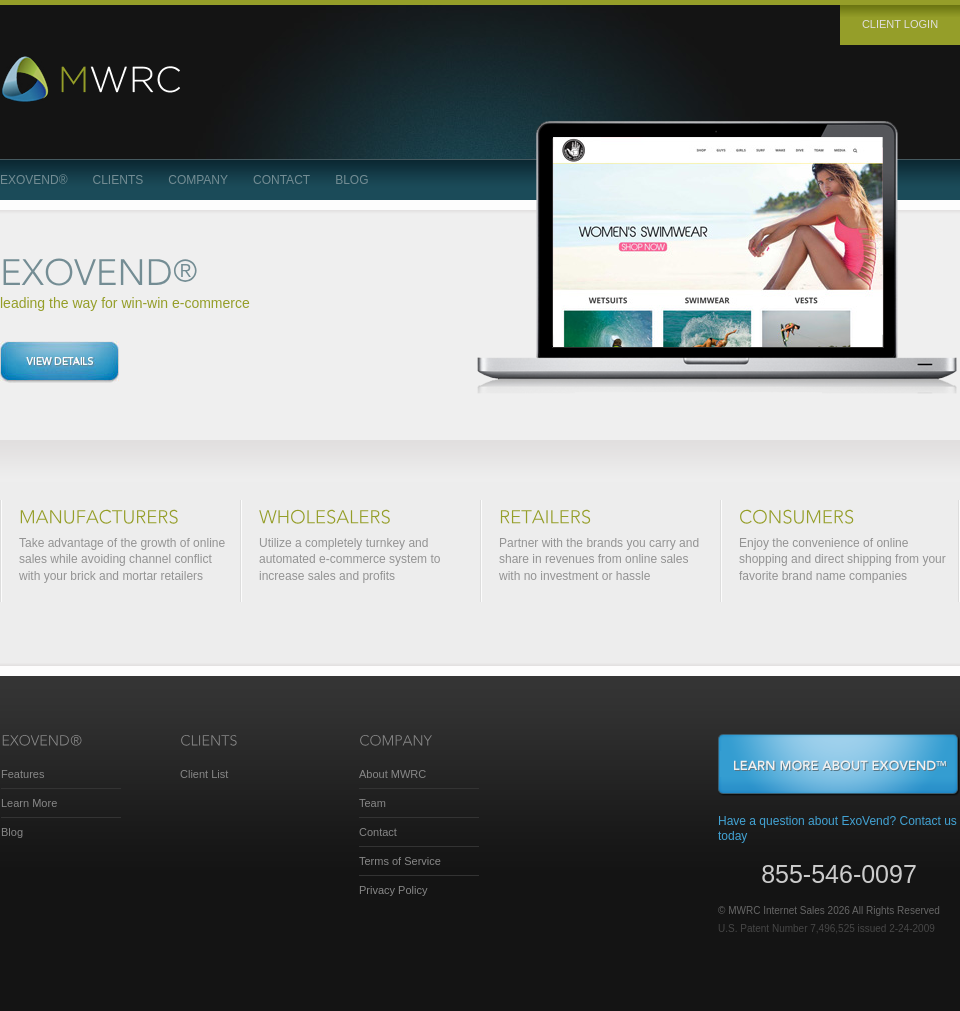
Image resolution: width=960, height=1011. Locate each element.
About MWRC (392, 774)
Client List (204, 774)
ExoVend (34, 180)
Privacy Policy (393, 890)
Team (372, 803)
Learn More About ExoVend (839, 765)
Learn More (29, 803)
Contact (281, 180)
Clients (118, 180)
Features (22, 774)
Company (198, 180)
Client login (900, 24)
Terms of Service (400, 861)
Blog (351, 180)
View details (59, 362)
